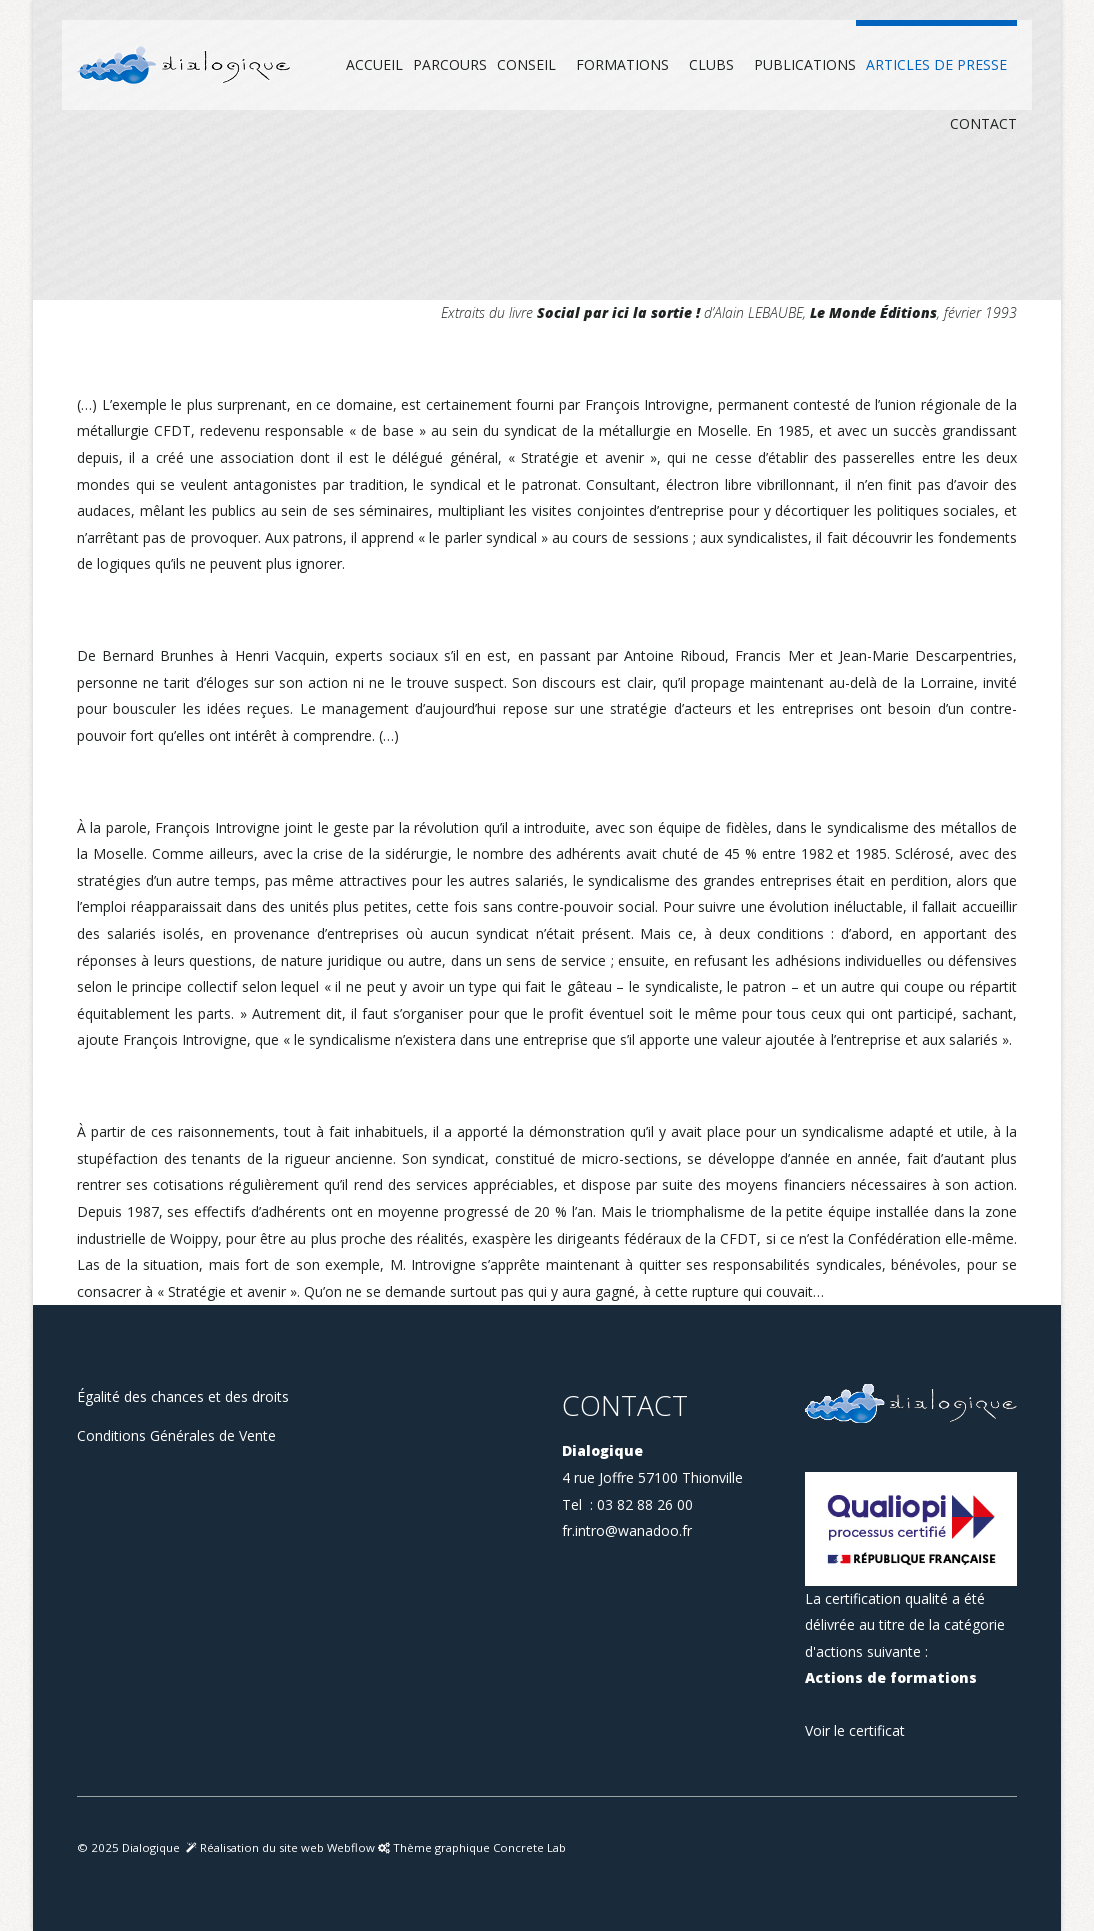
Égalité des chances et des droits (183, 1396)
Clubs (711, 64)
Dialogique (151, 1847)
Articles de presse (936, 64)
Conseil (526, 64)
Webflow (352, 1847)
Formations (622, 64)
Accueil (374, 64)
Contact (983, 123)
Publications (805, 64)
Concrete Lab (529, 1847)
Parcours (450, 64)
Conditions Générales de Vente (176, 1435)
